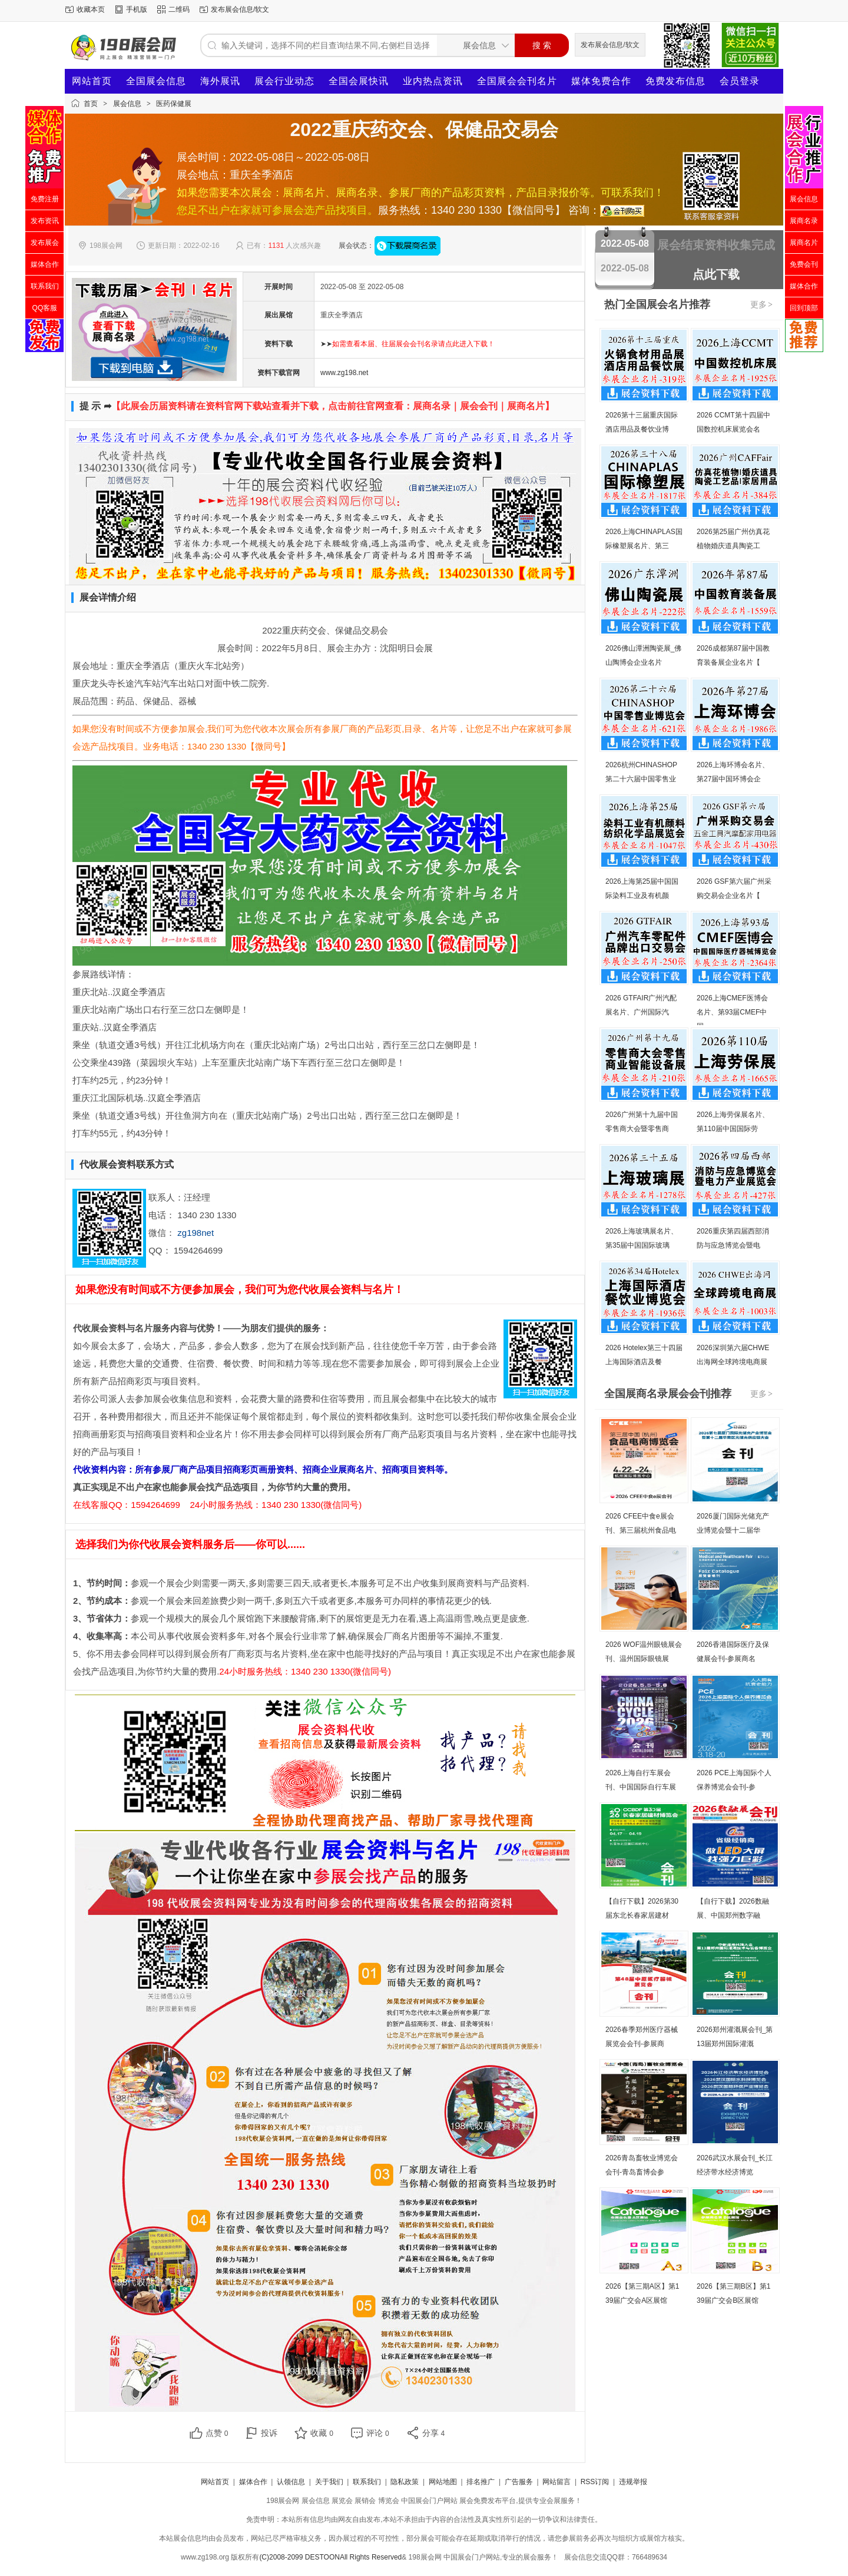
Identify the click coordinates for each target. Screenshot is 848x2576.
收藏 (321, 2433)
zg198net (195, 1233)
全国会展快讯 (359, 81)
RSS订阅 (595, 2482)
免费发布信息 (675, 81)
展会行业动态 (284, 81)
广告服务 (519, 2482)
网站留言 (556, 2482)
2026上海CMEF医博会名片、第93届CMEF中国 (732, 1012)
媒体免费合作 (601, 81)
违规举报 (633, 2482)
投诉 (269, 2433)
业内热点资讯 (433, 81)
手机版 (136, 9)
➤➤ (407, 344)
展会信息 (127, 104)
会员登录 (740, 81)
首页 (91, 104)
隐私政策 (404, 2482)
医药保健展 (173, 104)
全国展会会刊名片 (517, 81)
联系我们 (367, 2482)
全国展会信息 (156, 81)
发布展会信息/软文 (240, 9)
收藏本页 (91, 9)
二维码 (179, 9)
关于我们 (329, 2482)
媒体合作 (253, 2482)
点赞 (217, 2433)
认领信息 (291, 2482)
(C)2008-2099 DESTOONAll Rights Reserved (330, 2557)
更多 (762, 304)
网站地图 (443, 2482)
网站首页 (92, 81)
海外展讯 (220, 81)
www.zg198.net (344, 373)
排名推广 (480, 2482)
